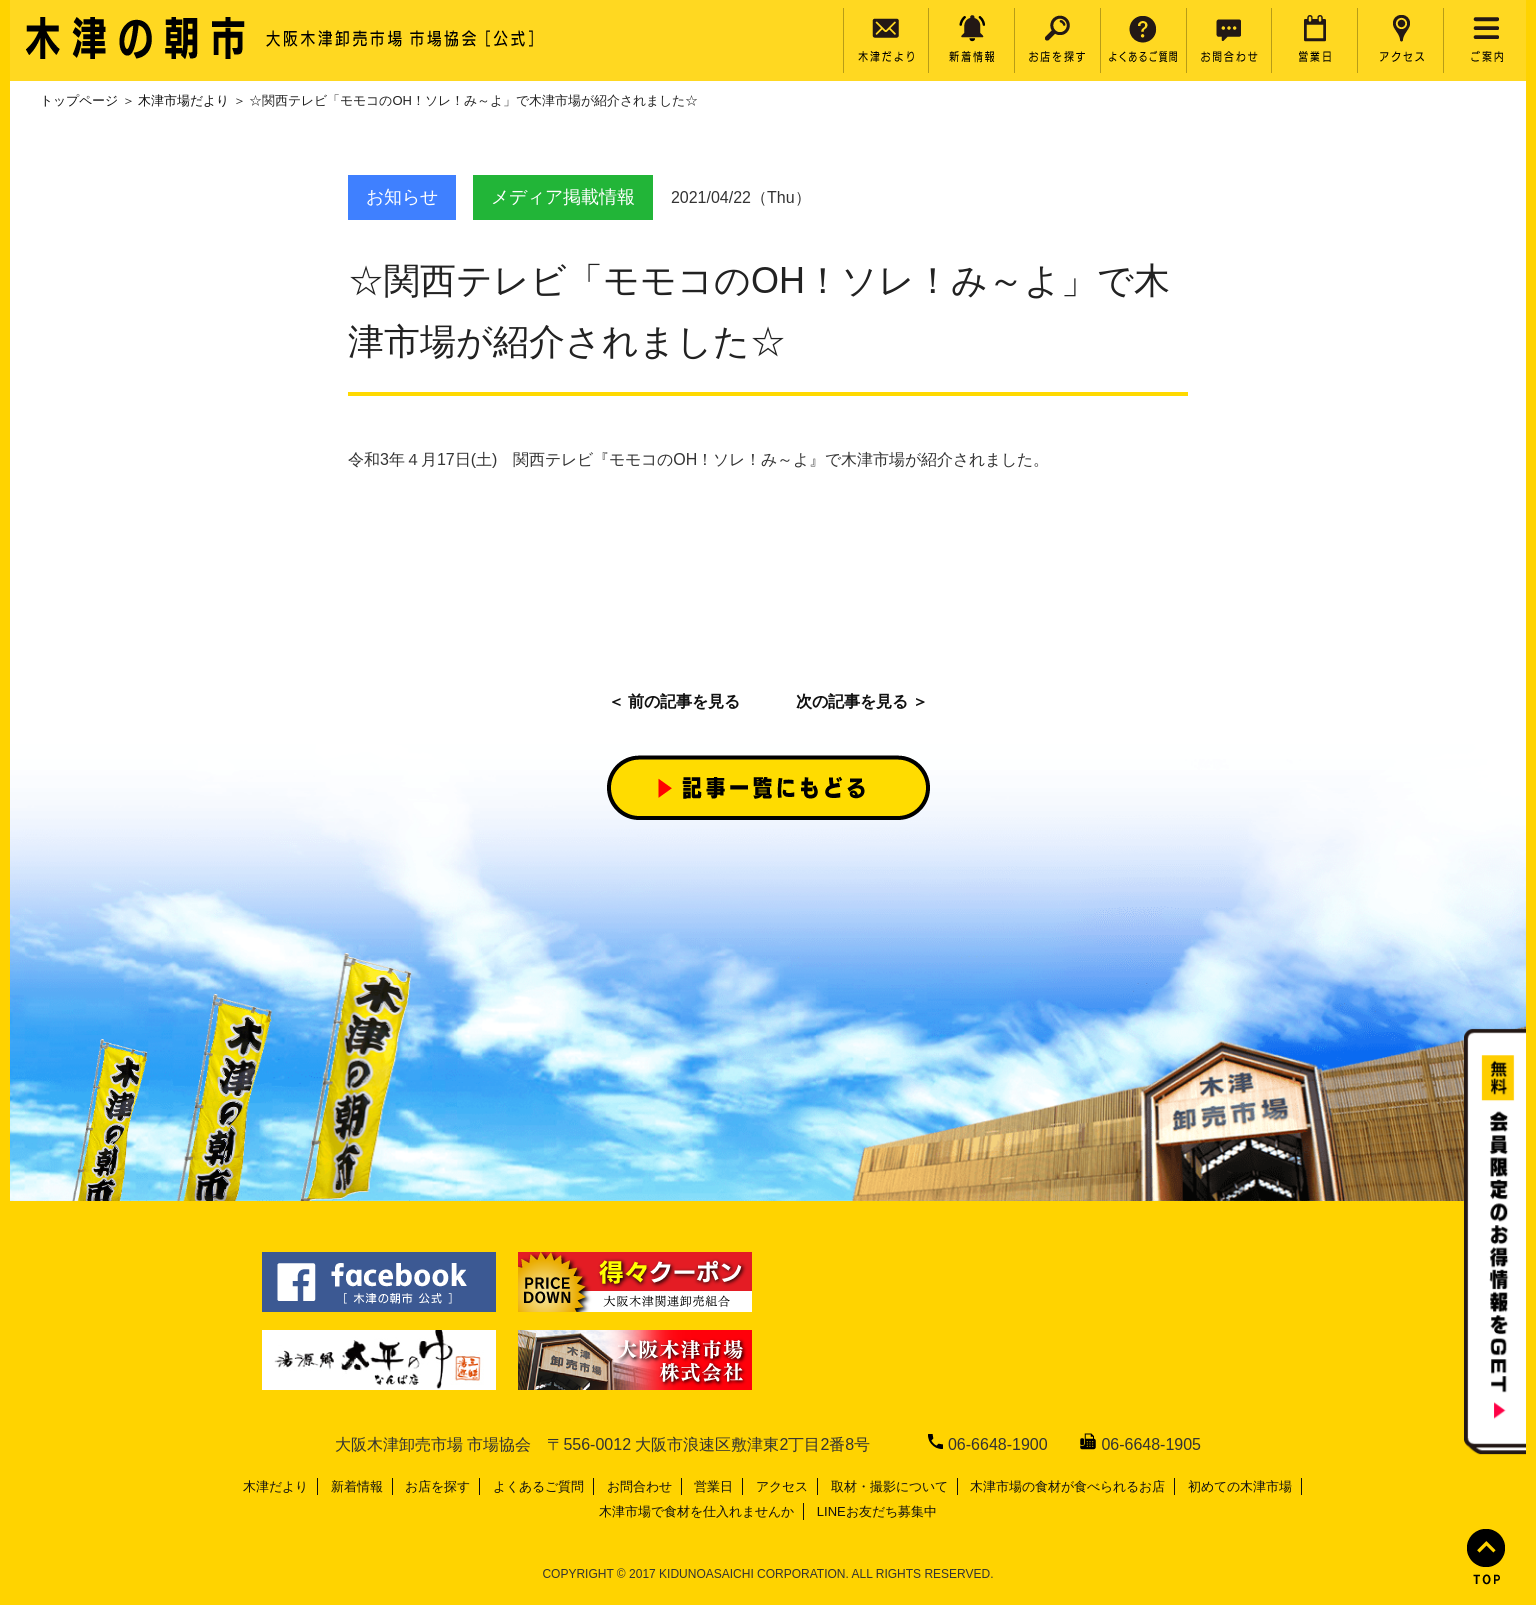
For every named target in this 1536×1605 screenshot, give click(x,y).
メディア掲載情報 (563, 197)
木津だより (275, 1486)
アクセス (782, 1486)
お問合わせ (639, 1486)
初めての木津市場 (1240, 1486)
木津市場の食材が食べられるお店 (1067, 1486)
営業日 (713, 1486)
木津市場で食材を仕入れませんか (696, 1511)
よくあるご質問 (538, 1486)
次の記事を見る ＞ (862, 701)
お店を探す (437, 1486)
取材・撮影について (889, 1486)
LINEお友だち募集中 (877, 1511)
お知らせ (402, 197)
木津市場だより (183, 100)
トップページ (79, 100)
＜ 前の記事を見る (674, 701)
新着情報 (357, 1486)
